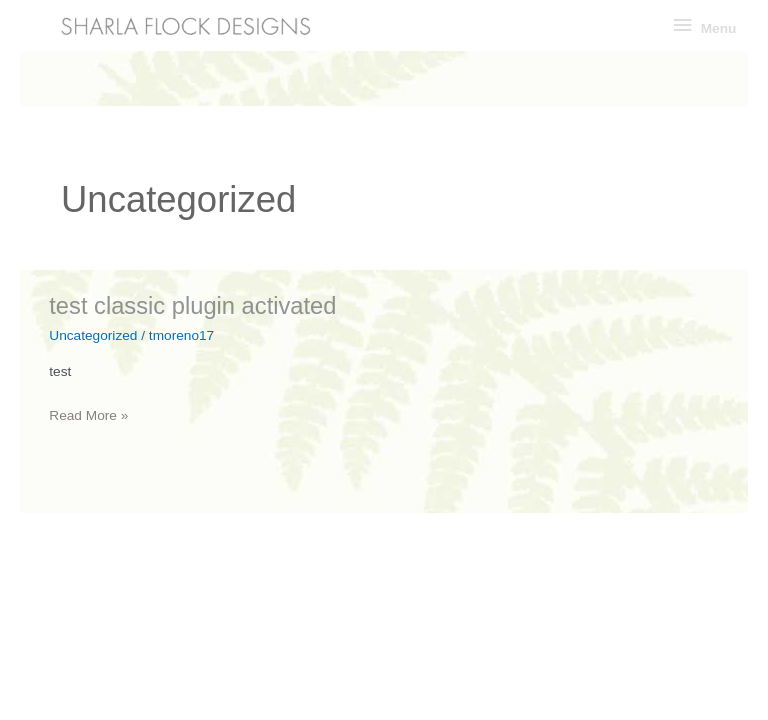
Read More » (88, 415)
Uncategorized (93, 335)
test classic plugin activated (192, 306)
